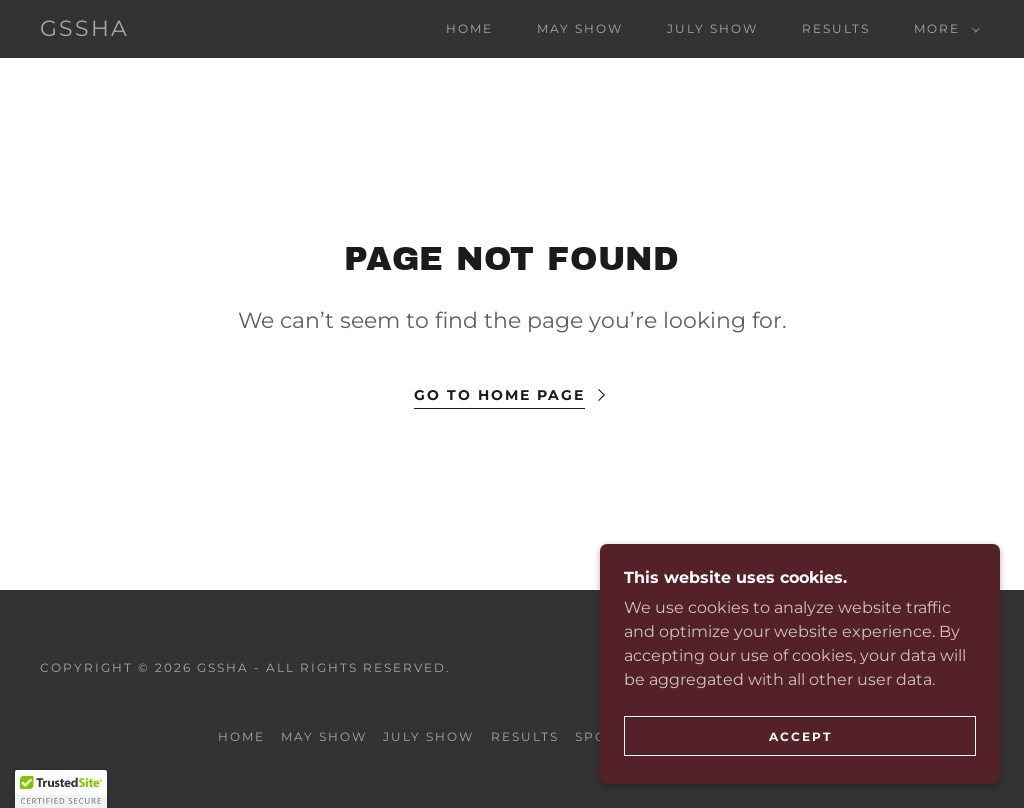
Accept (800, 736)
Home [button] (241, 736)
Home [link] (469, 28)
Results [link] (836, 28)
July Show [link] (712, 28)
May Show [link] (580, 28)
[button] (943, 29)
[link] (84, 30)
